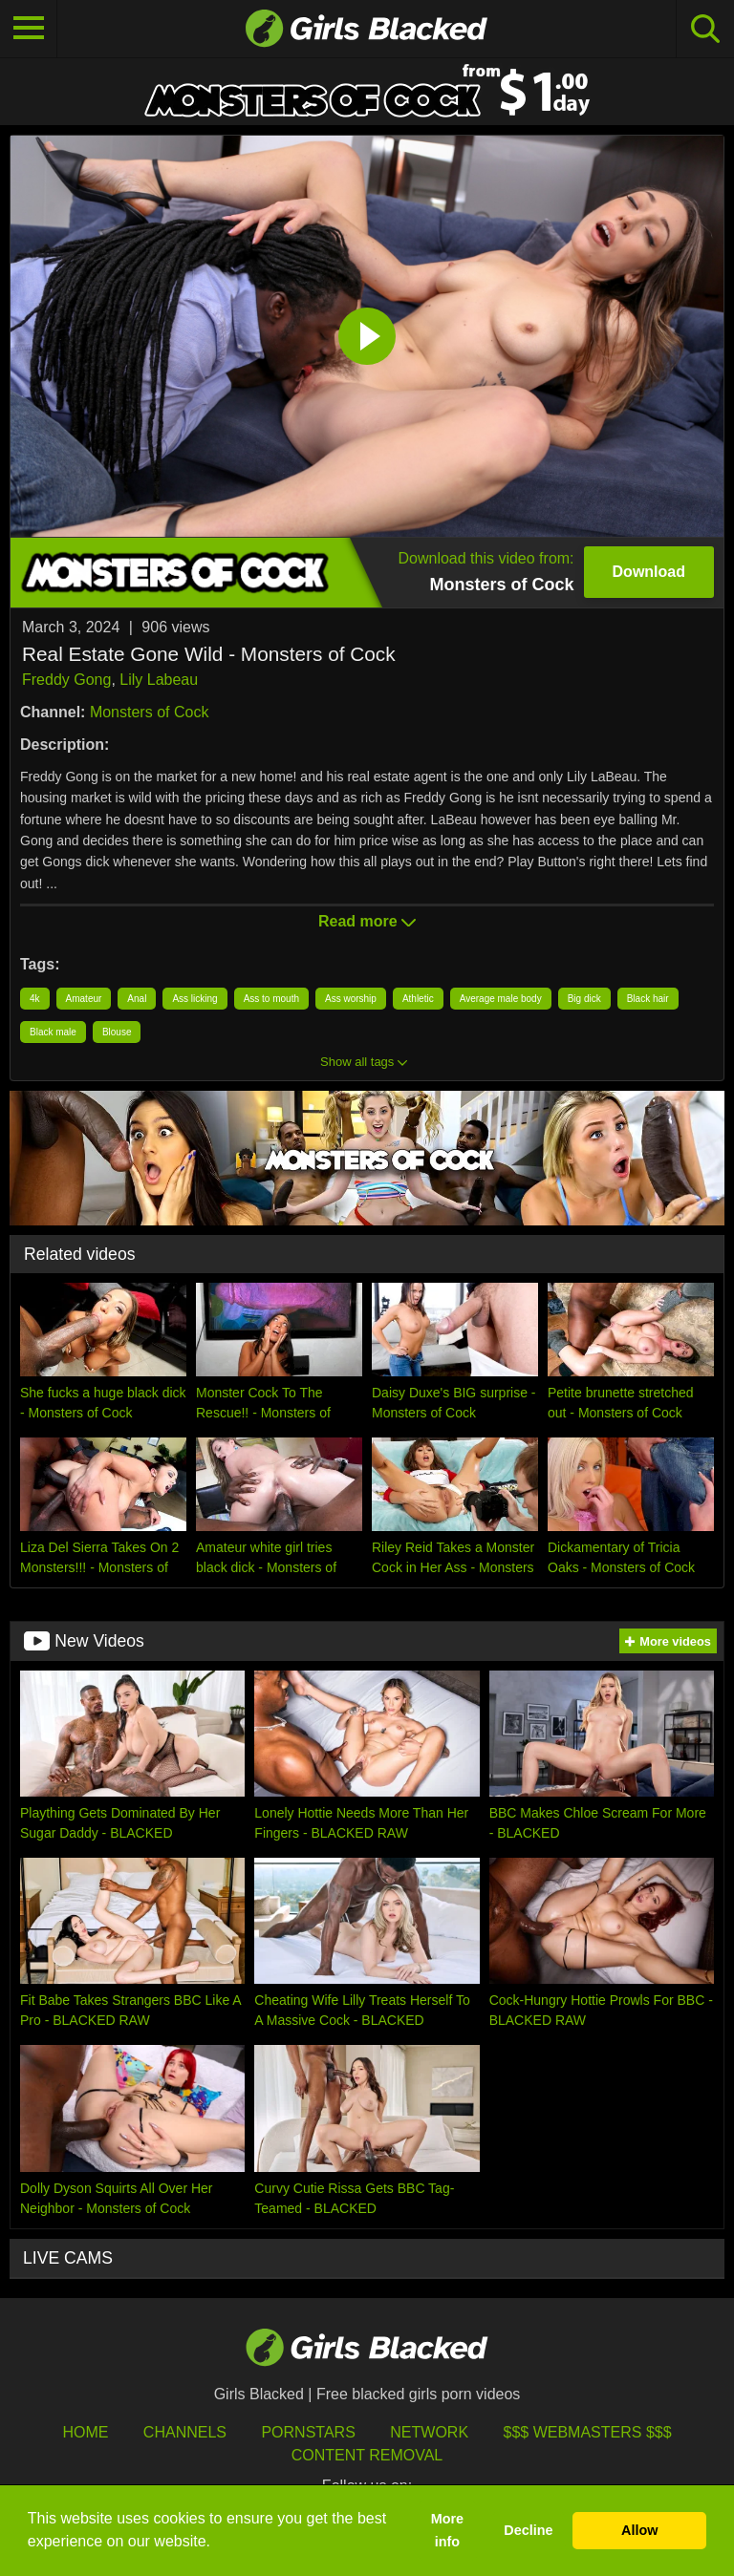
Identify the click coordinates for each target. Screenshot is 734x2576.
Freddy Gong (66, 679)
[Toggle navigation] (28, 28)
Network (429, 2432)
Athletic (418, 998)
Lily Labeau (158, 679)
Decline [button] (528, 2530)
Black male (53, 1032)
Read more (367, 921)
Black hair (648, 998)
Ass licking (194, 998)
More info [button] (447, 2530)
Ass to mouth (271, 998)
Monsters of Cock (149, 712)
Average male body (501, 998)
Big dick (584, 998)
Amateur (84, 998)
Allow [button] (639, 2530)
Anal (136, 998)
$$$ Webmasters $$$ (588, 2432)
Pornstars (308, 2432)
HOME (85, 2432)
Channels (185, 2432)
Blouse (117, 1032)
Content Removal (367, 2455)
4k (35, 998)
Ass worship (351, 998)
